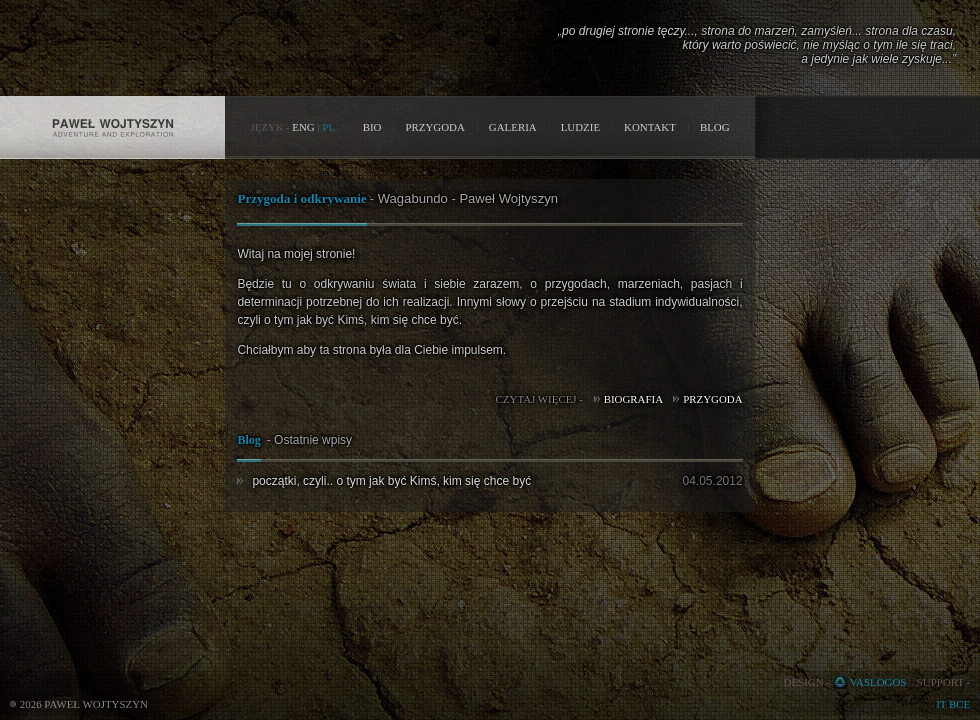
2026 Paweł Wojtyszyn (84, 704)
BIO (372, 127)
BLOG (715, 127)
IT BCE (953, 704)
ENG (303, 127)
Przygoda (712, 399)
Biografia (633, 399)
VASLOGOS (878, 682)
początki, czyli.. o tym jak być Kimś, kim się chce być (391, 481)
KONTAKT (650, 127)
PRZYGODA (434, 127)
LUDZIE (580, 127)
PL (328, 127)
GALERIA (513, 127)
